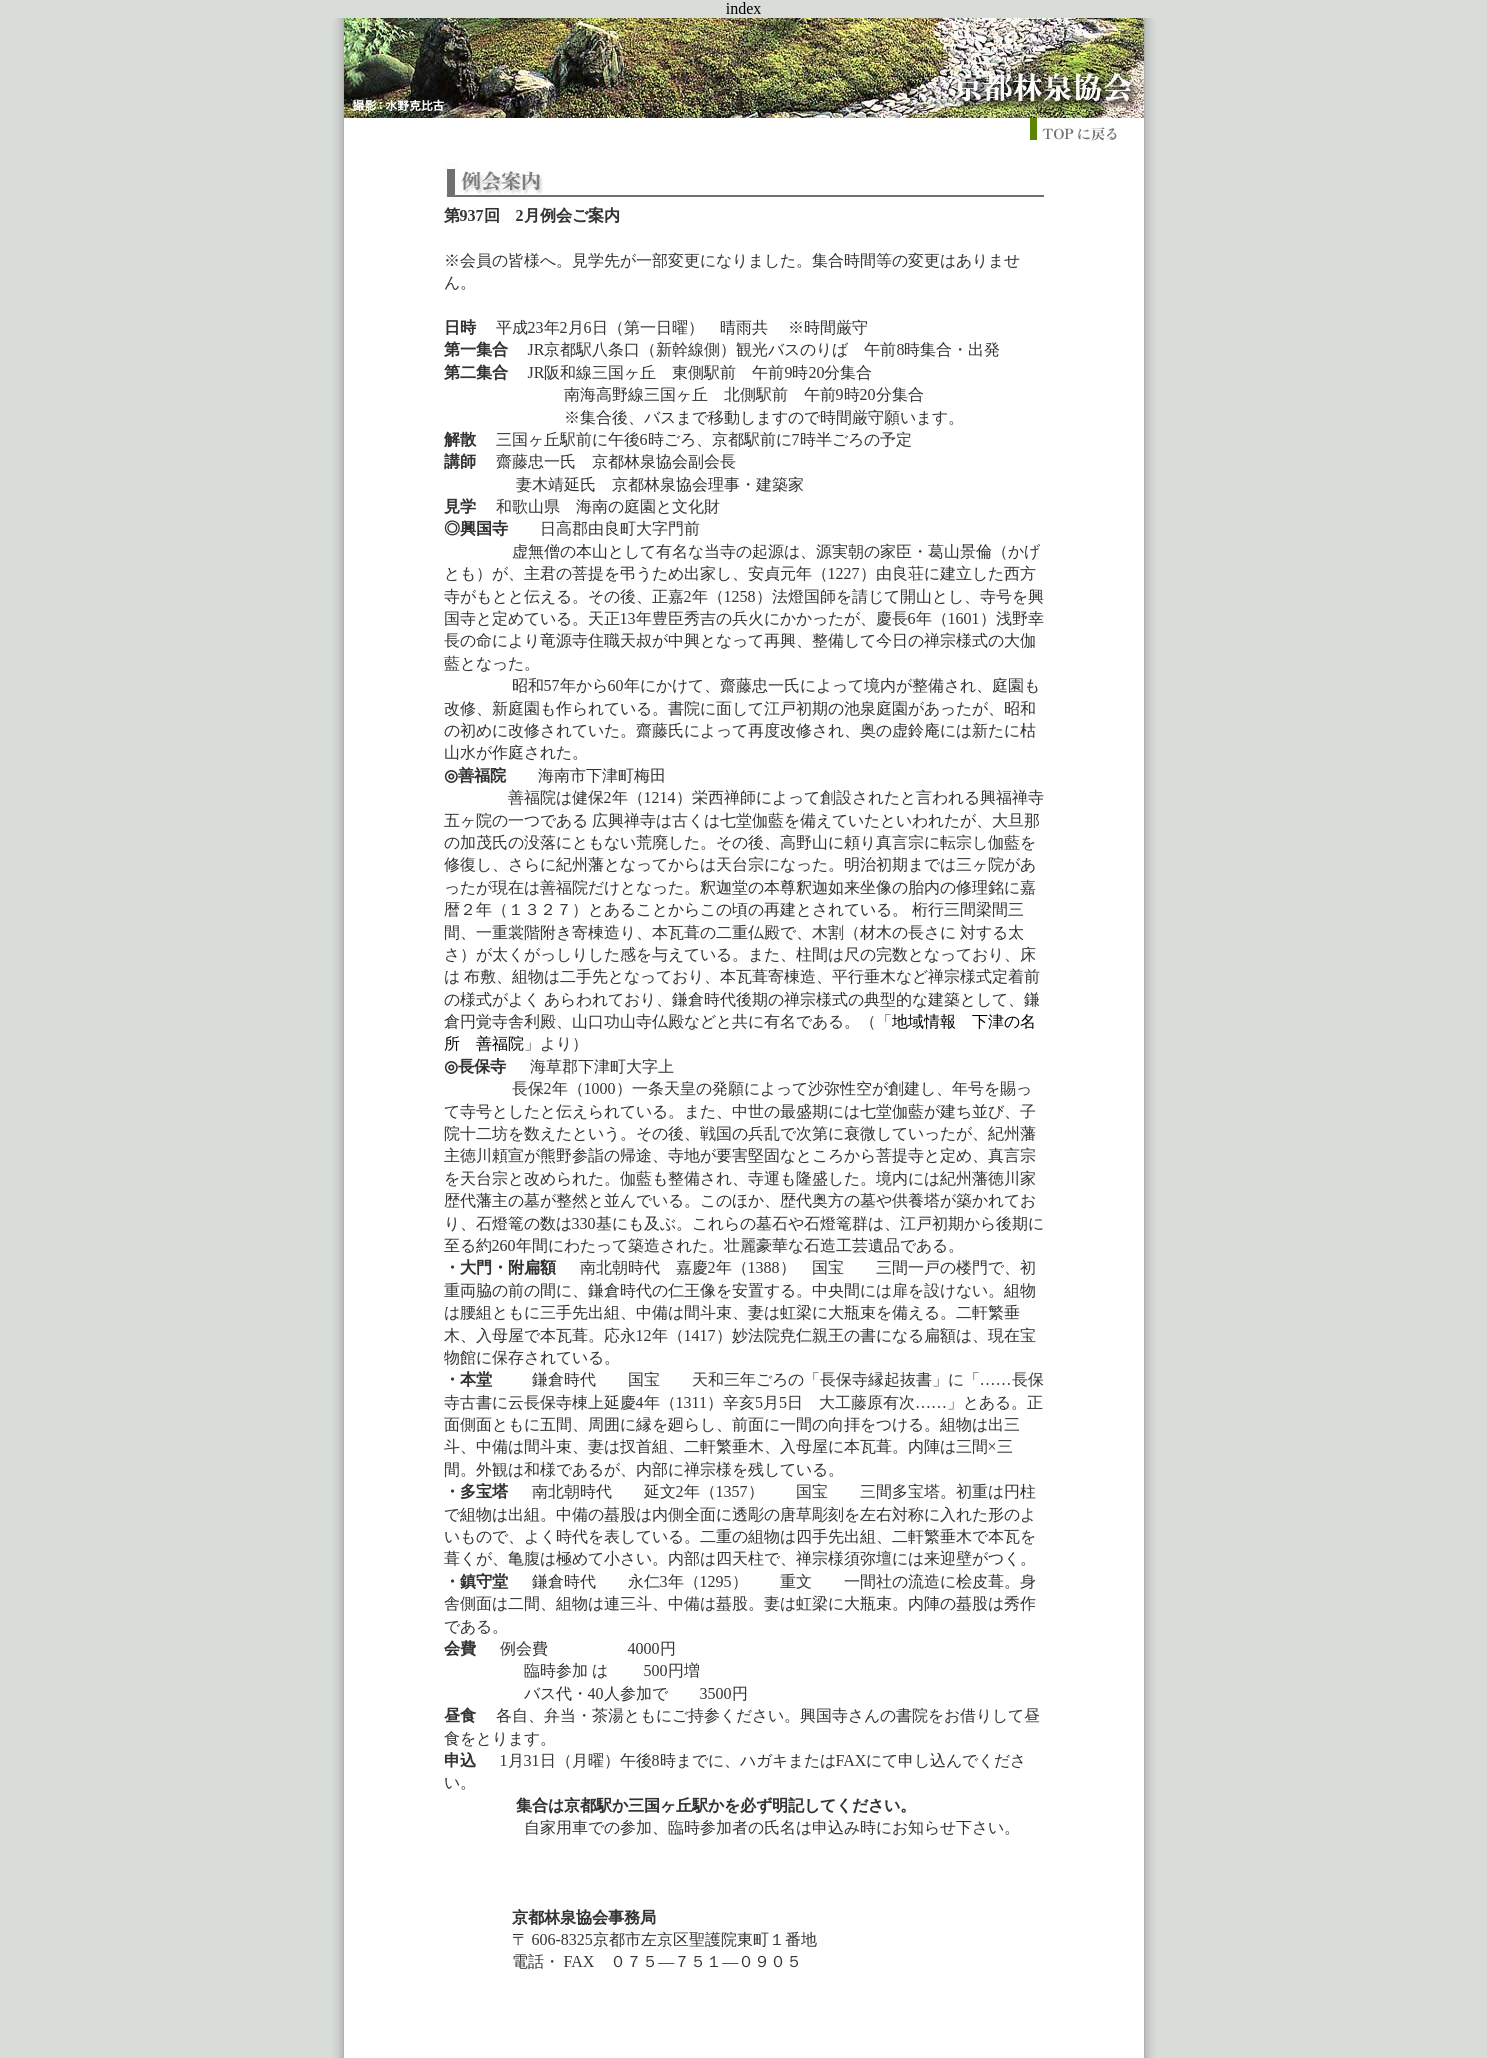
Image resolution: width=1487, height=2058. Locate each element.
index (744, 8)
